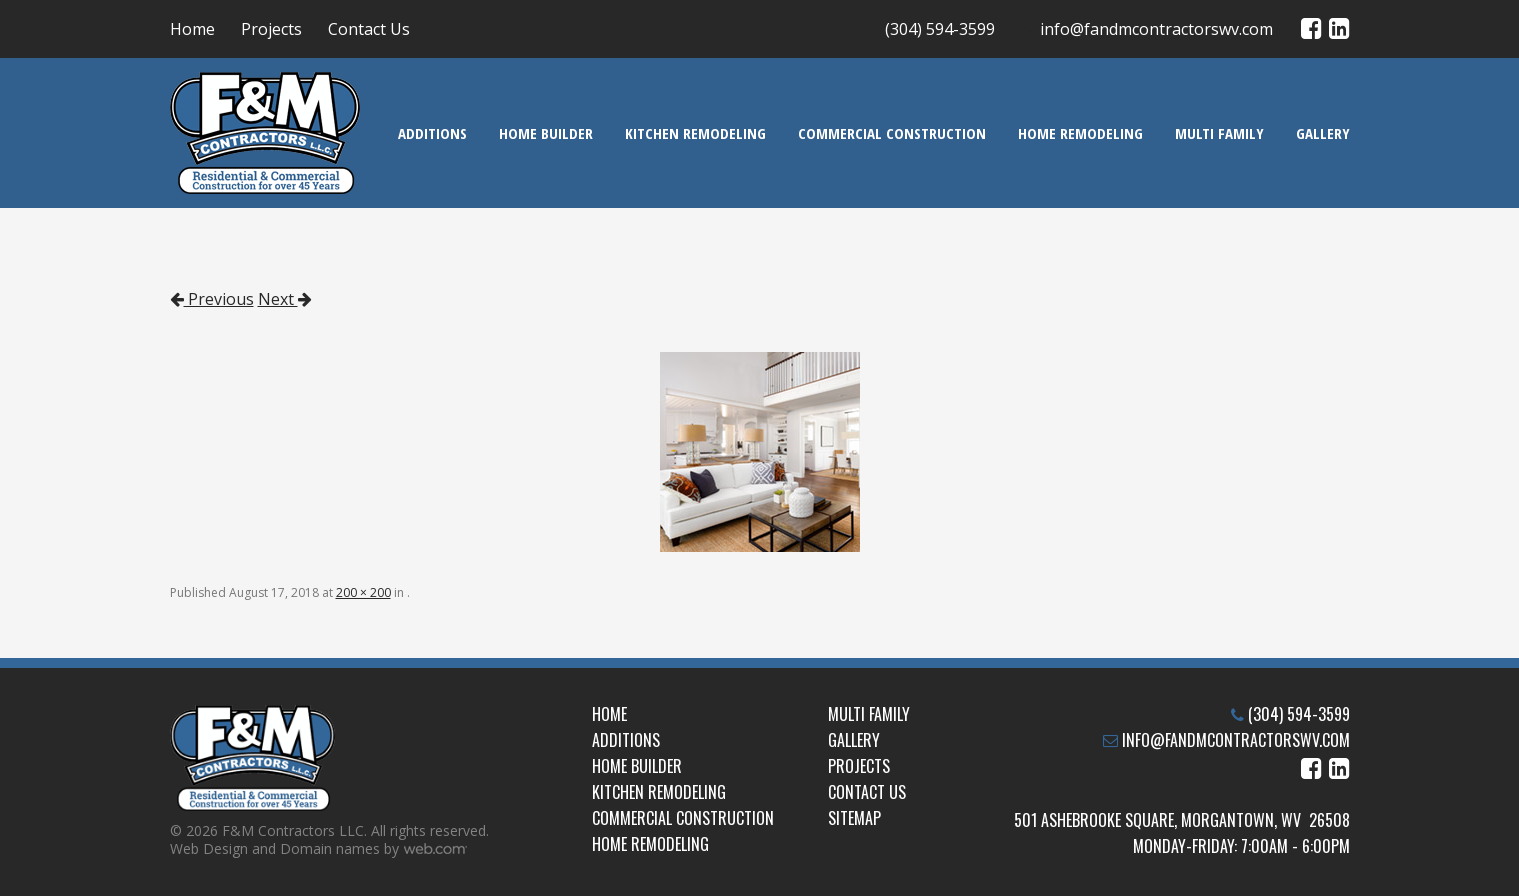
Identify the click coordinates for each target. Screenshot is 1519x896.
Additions (432, 133)
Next (285, 299)
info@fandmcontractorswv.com (1156, 29)
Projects (271, 29)
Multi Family (1219, 133)
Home (192, 29)
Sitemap (854, 818)
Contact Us (369, 29)
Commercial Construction (892, 133)
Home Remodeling (1080, 133)
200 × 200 (363, 592)
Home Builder (546, 133)
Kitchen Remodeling (695, 133)
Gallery (1323, 133)
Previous (212, 299)
